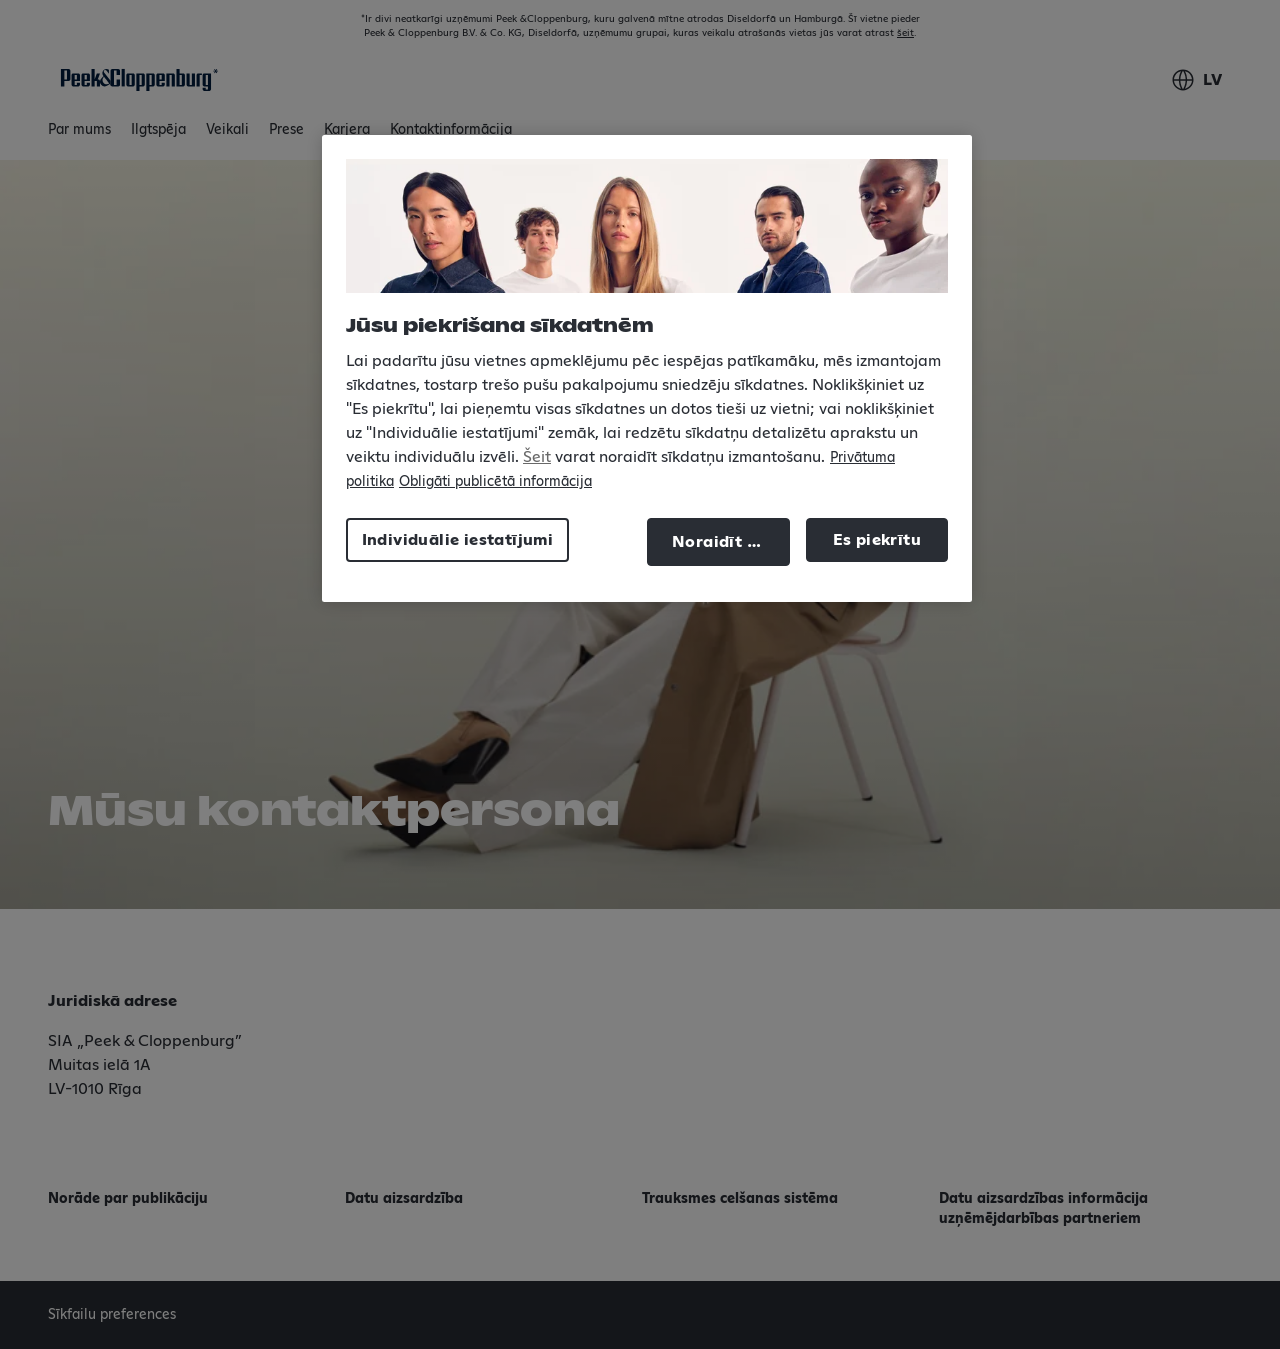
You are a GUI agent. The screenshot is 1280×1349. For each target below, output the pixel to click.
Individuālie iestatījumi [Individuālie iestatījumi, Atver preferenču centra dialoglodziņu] (458, 540)
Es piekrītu (877, 540)
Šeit (537, 457)
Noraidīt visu (726, 542)
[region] (647, 368)
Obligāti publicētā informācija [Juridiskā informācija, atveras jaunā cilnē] (495, 482)
